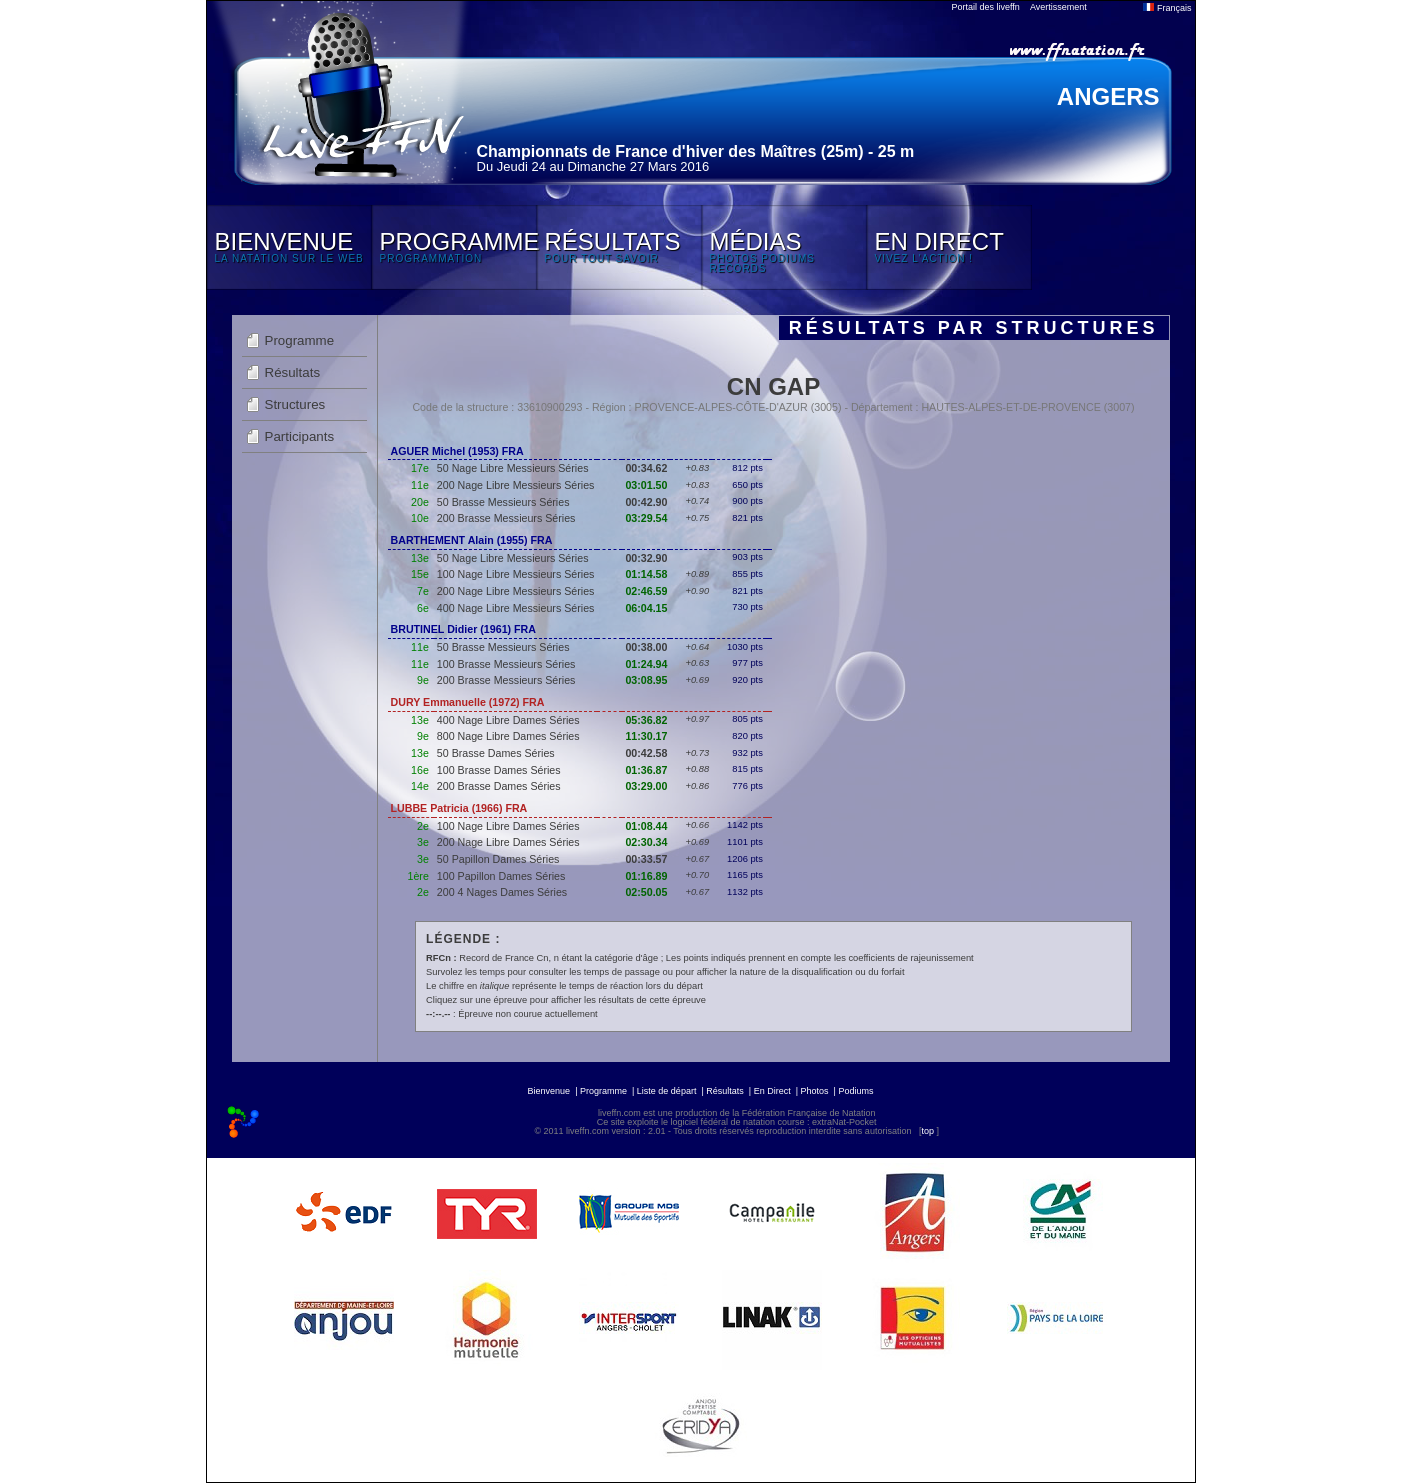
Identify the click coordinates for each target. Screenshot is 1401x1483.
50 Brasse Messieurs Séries (503, 502)
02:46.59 (646, 591)
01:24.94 (646, 664)
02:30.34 (646, 842)
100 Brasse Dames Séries (499, 770)
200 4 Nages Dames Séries (502, 892)
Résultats (293, 372)
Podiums (855, 1091)
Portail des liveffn (986, 7)
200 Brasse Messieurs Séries (506, 518)
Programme (300, 340)
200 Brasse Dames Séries (499, 786)
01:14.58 (646, 574)
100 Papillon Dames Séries (501, 876)
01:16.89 (646, 876)
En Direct (772, 1091)
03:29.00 (646, 786)
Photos (815, 1091)
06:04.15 (646, 608)
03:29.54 (646, 518)
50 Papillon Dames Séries (498, 859)
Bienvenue (549, 1091)
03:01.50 (646, 485)
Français (1167, 8)
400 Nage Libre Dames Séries (508, 720)
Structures (295, 404)
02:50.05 (646, 892)
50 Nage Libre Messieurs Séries (513, 468)
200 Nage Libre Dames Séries (508, 842)
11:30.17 (646, 736)
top (927, 1131)
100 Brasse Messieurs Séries (506, 664)
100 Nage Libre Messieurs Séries (516, 574)
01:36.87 (646, 770)
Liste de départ (667, 1091)
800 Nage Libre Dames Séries (508, 736)
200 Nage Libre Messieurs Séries (516, 485)
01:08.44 (646, 826)
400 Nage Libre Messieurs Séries (516, 608)
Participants (300, 436)
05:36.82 (646, 720)
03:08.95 (646, 680)
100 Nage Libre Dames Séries (508, 826)
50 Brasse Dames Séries (496, 753)
